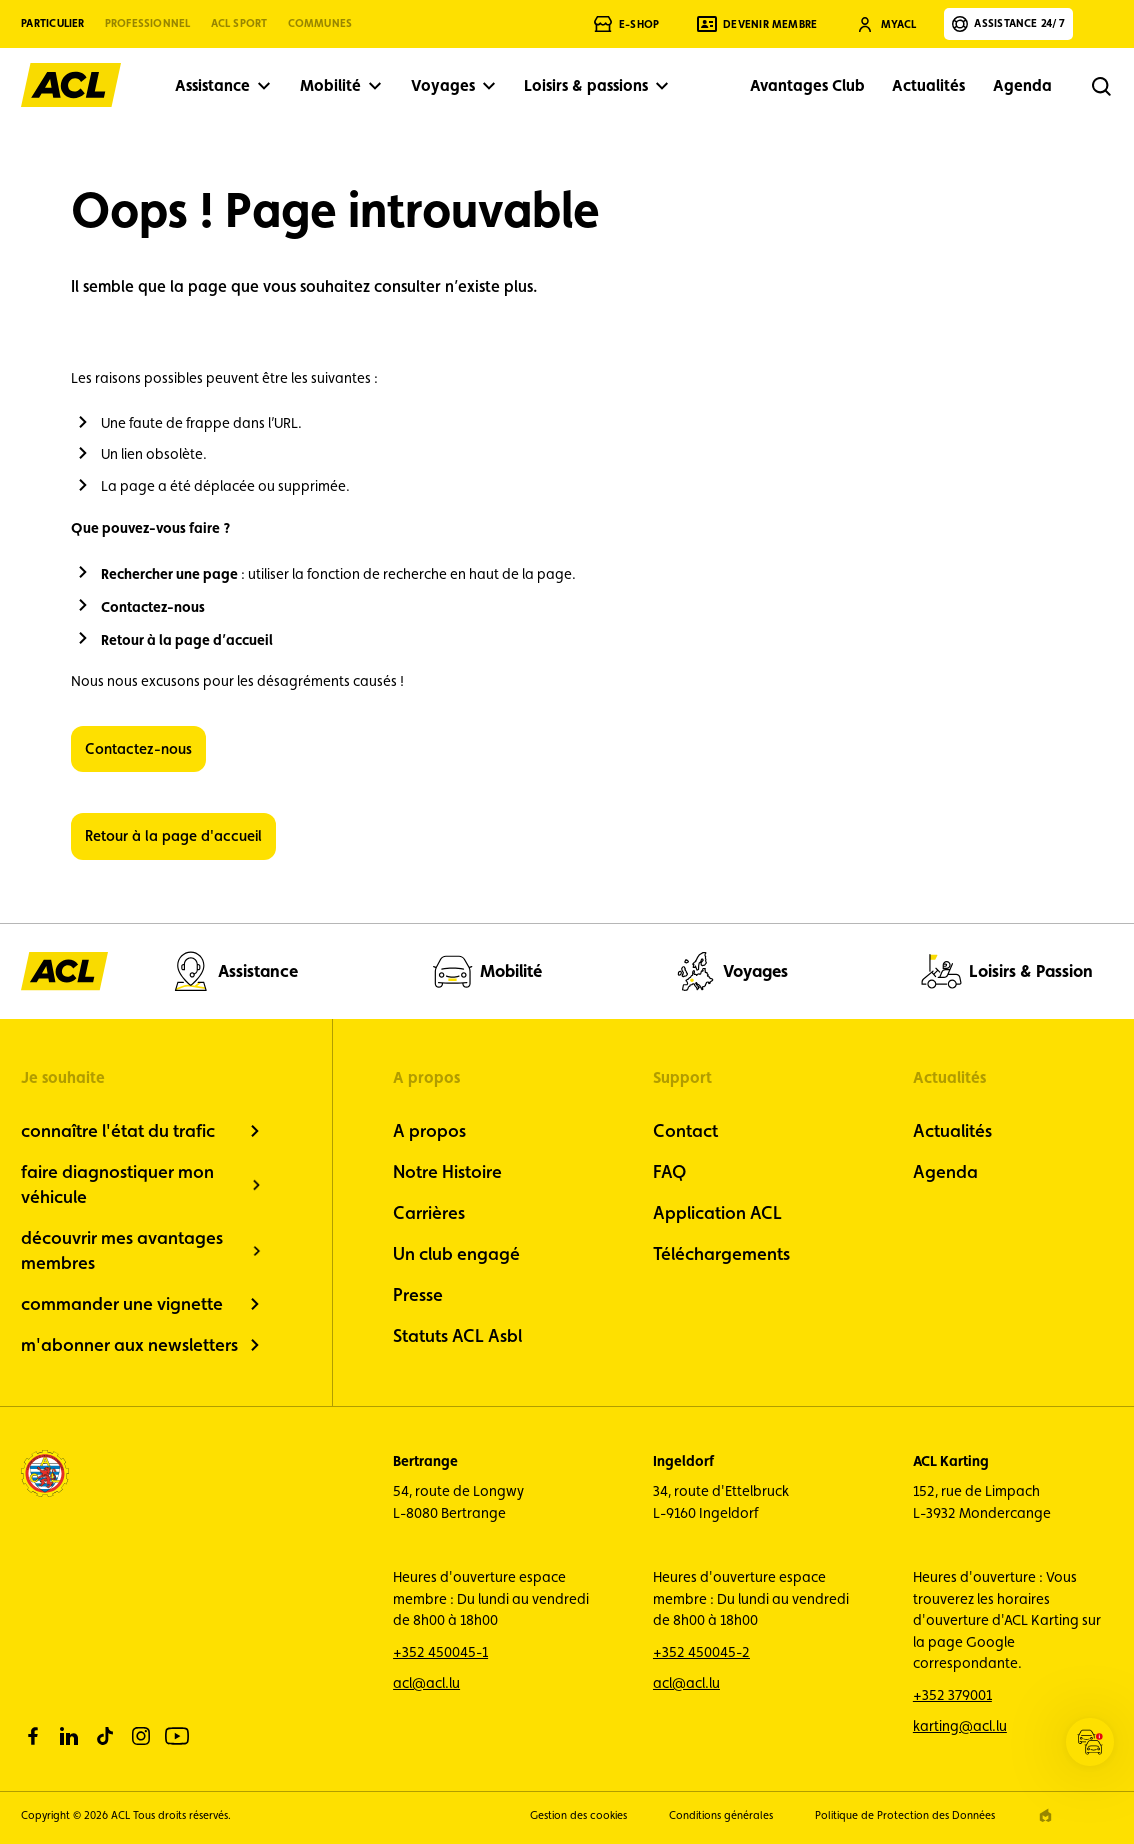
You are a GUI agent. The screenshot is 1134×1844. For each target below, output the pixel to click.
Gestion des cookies (578, 1815)
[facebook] (33, 1736)
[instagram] (141, 1736)
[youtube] (177, 1736)
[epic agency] (1045, 1815)
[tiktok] (105, 1736)
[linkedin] (69, 1736)
